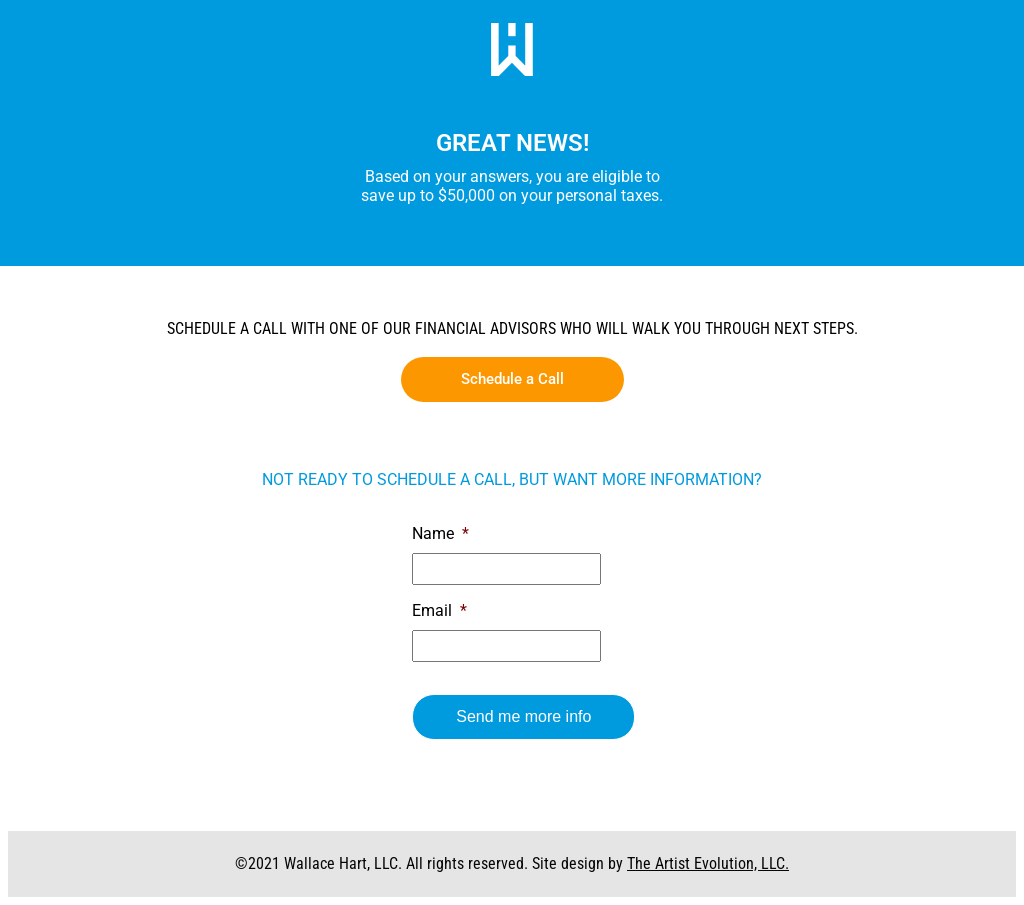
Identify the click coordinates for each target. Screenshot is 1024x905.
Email (439, 610)
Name (440, 533)
